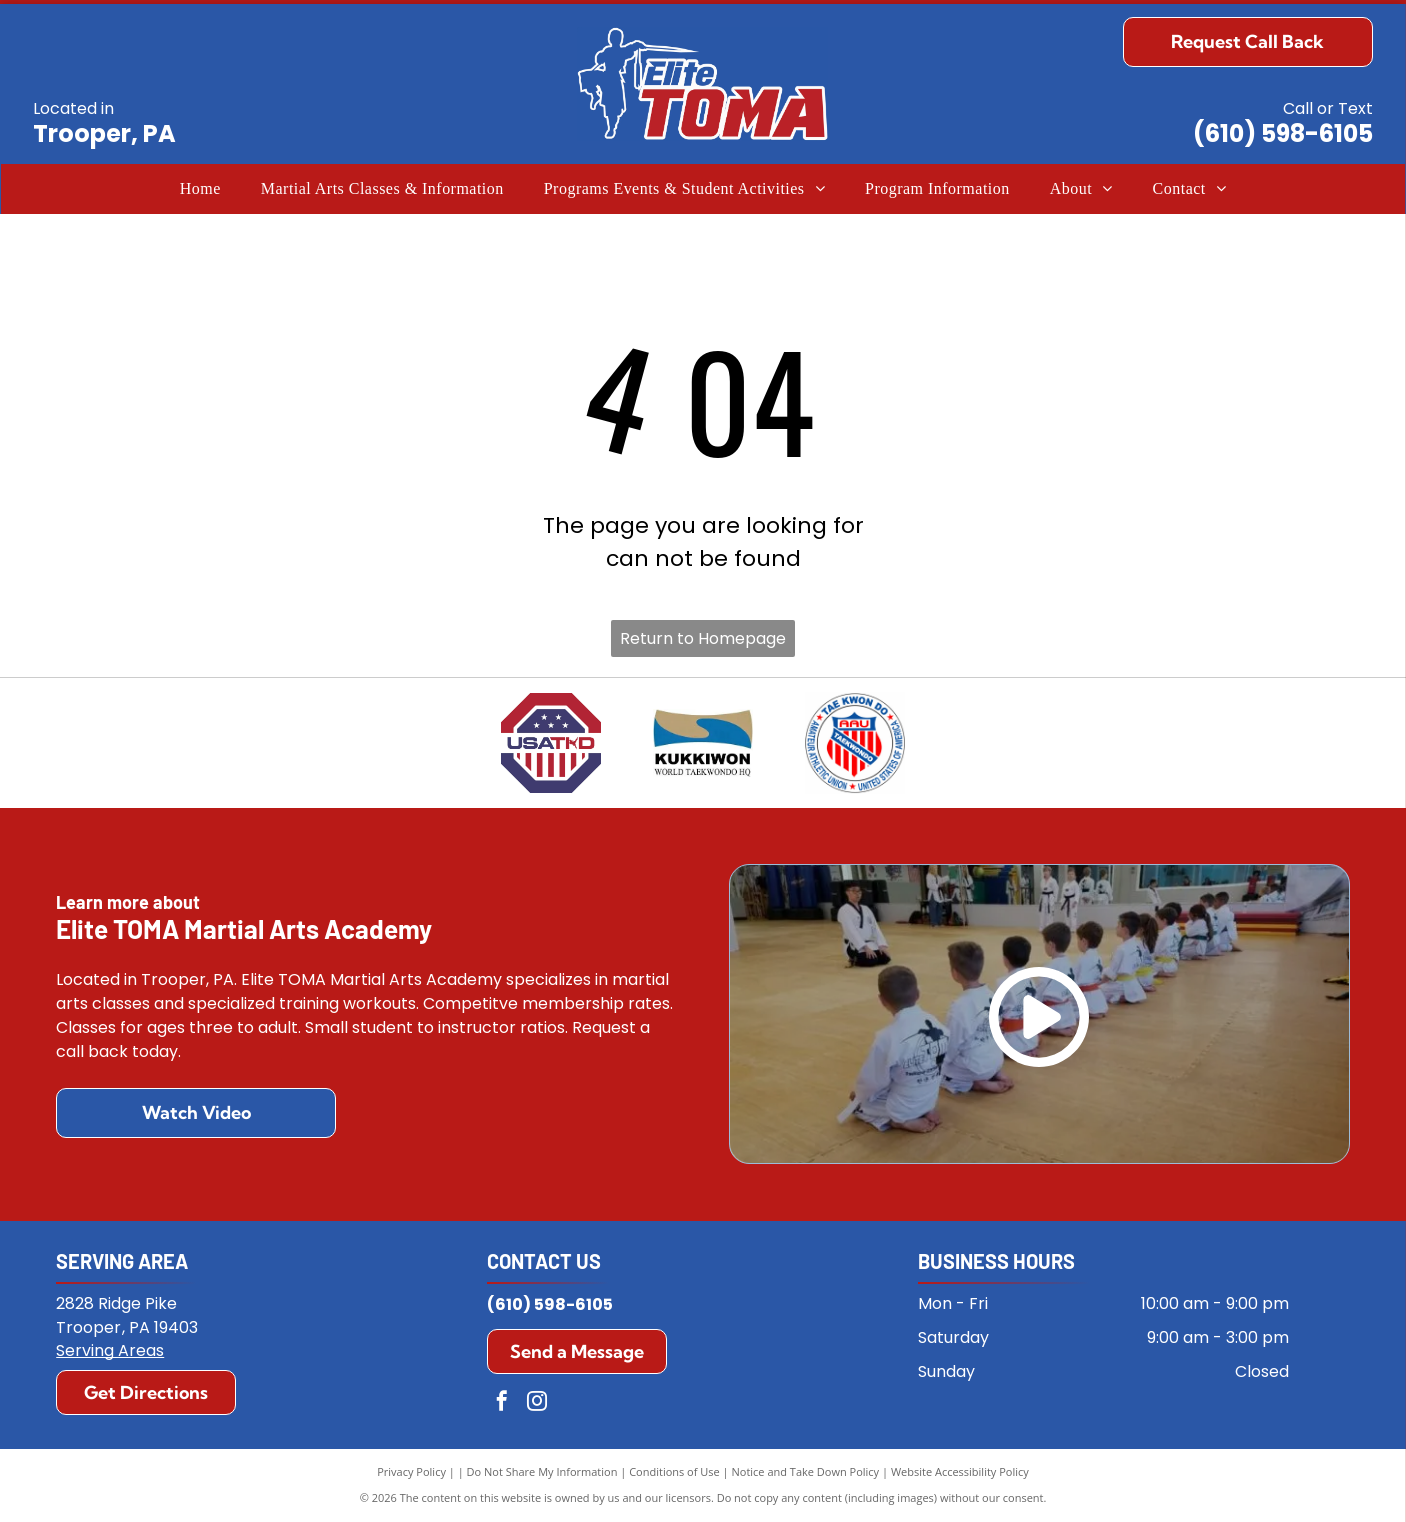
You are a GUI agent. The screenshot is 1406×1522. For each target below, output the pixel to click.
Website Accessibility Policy (960, 1471)
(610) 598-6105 (1283, 133)
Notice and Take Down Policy (806, 1471)
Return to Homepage (703, 638)
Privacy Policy (411, 1471)
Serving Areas (110, 1350)
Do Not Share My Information (542, 1471)
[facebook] (502, 1403)
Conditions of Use (674, 1471)
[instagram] (537, 1403)
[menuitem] (200, 189)
